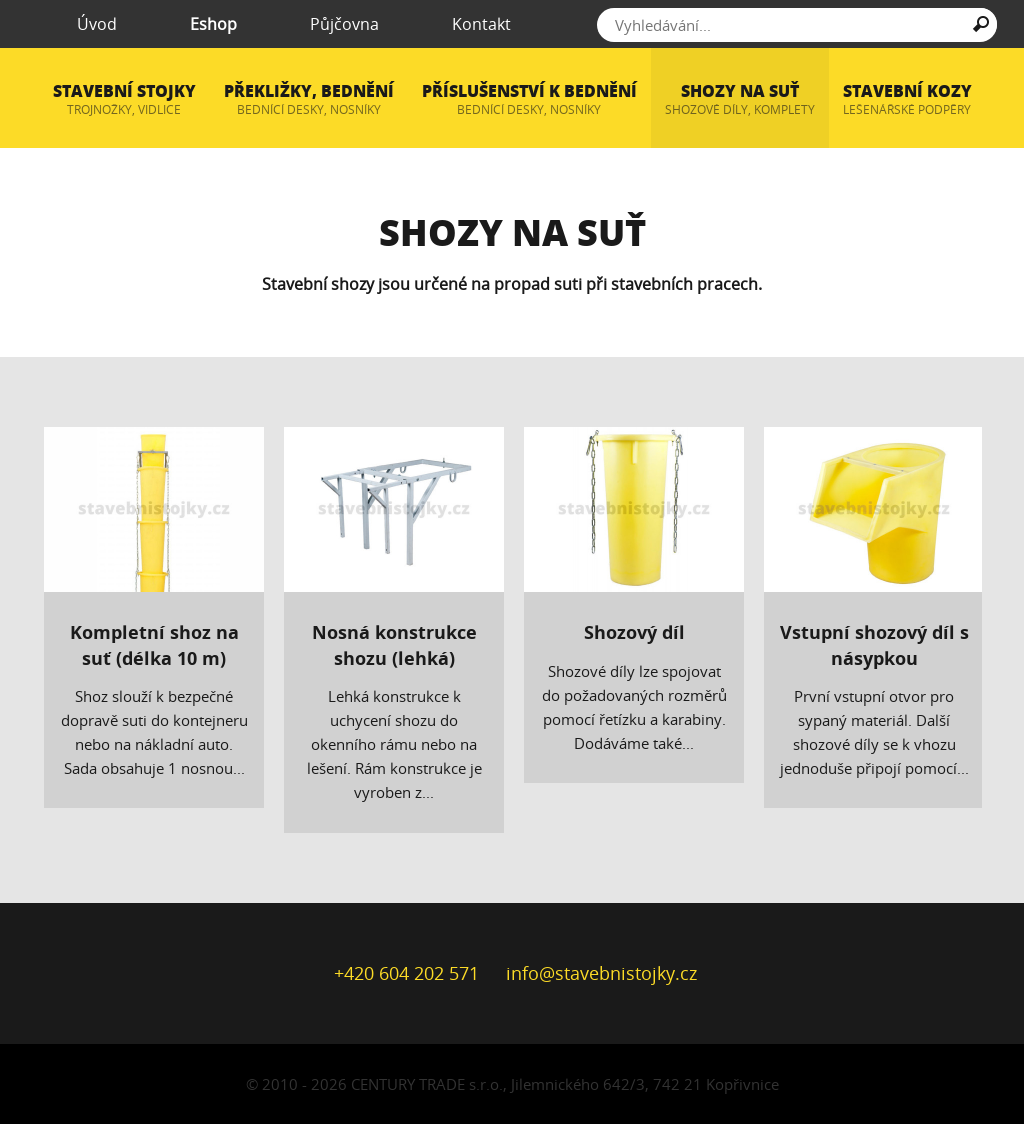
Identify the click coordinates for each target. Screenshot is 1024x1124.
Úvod (83, 24)
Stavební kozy (907, 99)
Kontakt (467, 24)
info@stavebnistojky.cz (601, 973)
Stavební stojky (124, 99)
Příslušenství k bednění (529, 99)
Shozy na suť (740, 99)
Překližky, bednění (309, 99)
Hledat (981, 27)
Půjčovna (331, 24)
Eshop (200, 24)
